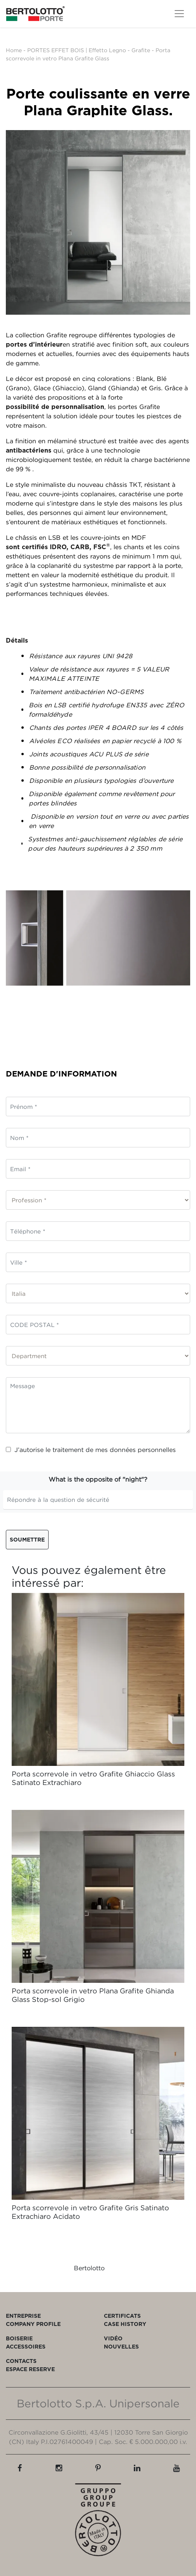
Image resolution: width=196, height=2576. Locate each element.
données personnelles (143, 1449)
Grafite (140, 50)
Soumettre (27, 1539)
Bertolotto (89, 2267)
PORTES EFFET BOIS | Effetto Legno (76, 50)
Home (14, 50)
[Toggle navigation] (179, 13)
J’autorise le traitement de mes (91, 1449)
